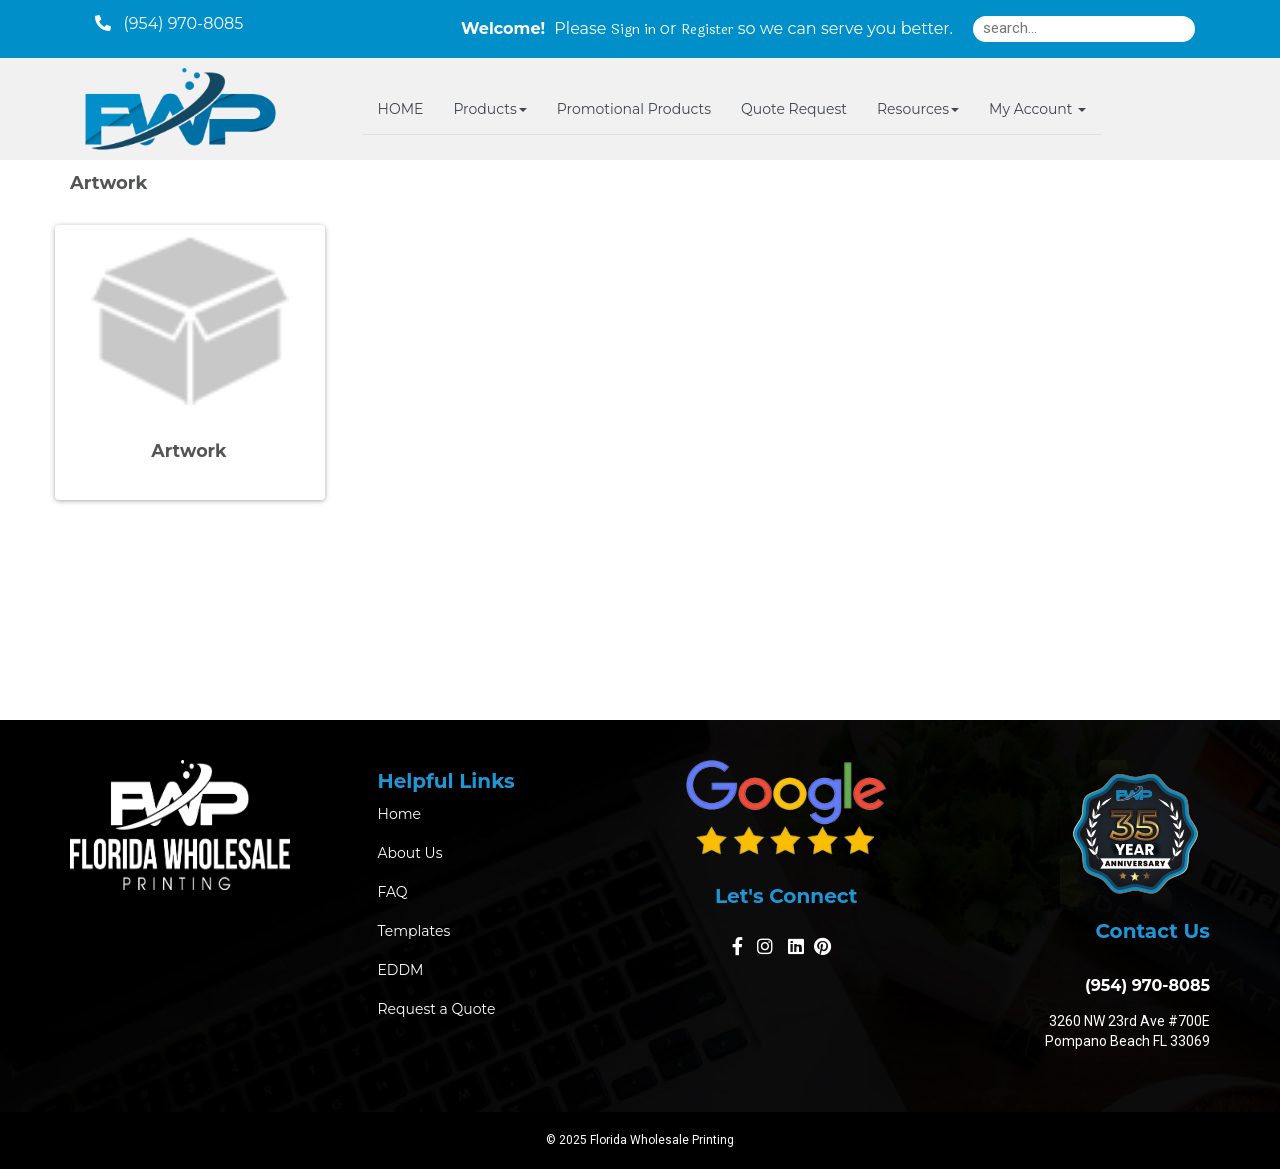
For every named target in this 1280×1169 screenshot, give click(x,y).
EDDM (401, 970)
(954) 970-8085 (1143, 985)
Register (707, 30)
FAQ (393, 892)
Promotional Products (634, 109)
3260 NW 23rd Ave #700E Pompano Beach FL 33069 (1127, 1031)
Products (489, 109)
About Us (410, 853)
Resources (918, 109)
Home (399, 814)
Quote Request (794, 109)
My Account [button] (1037, 109)
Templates (414, 931)
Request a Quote (437, 1009)
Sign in (633, 30)
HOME (401, 109)
